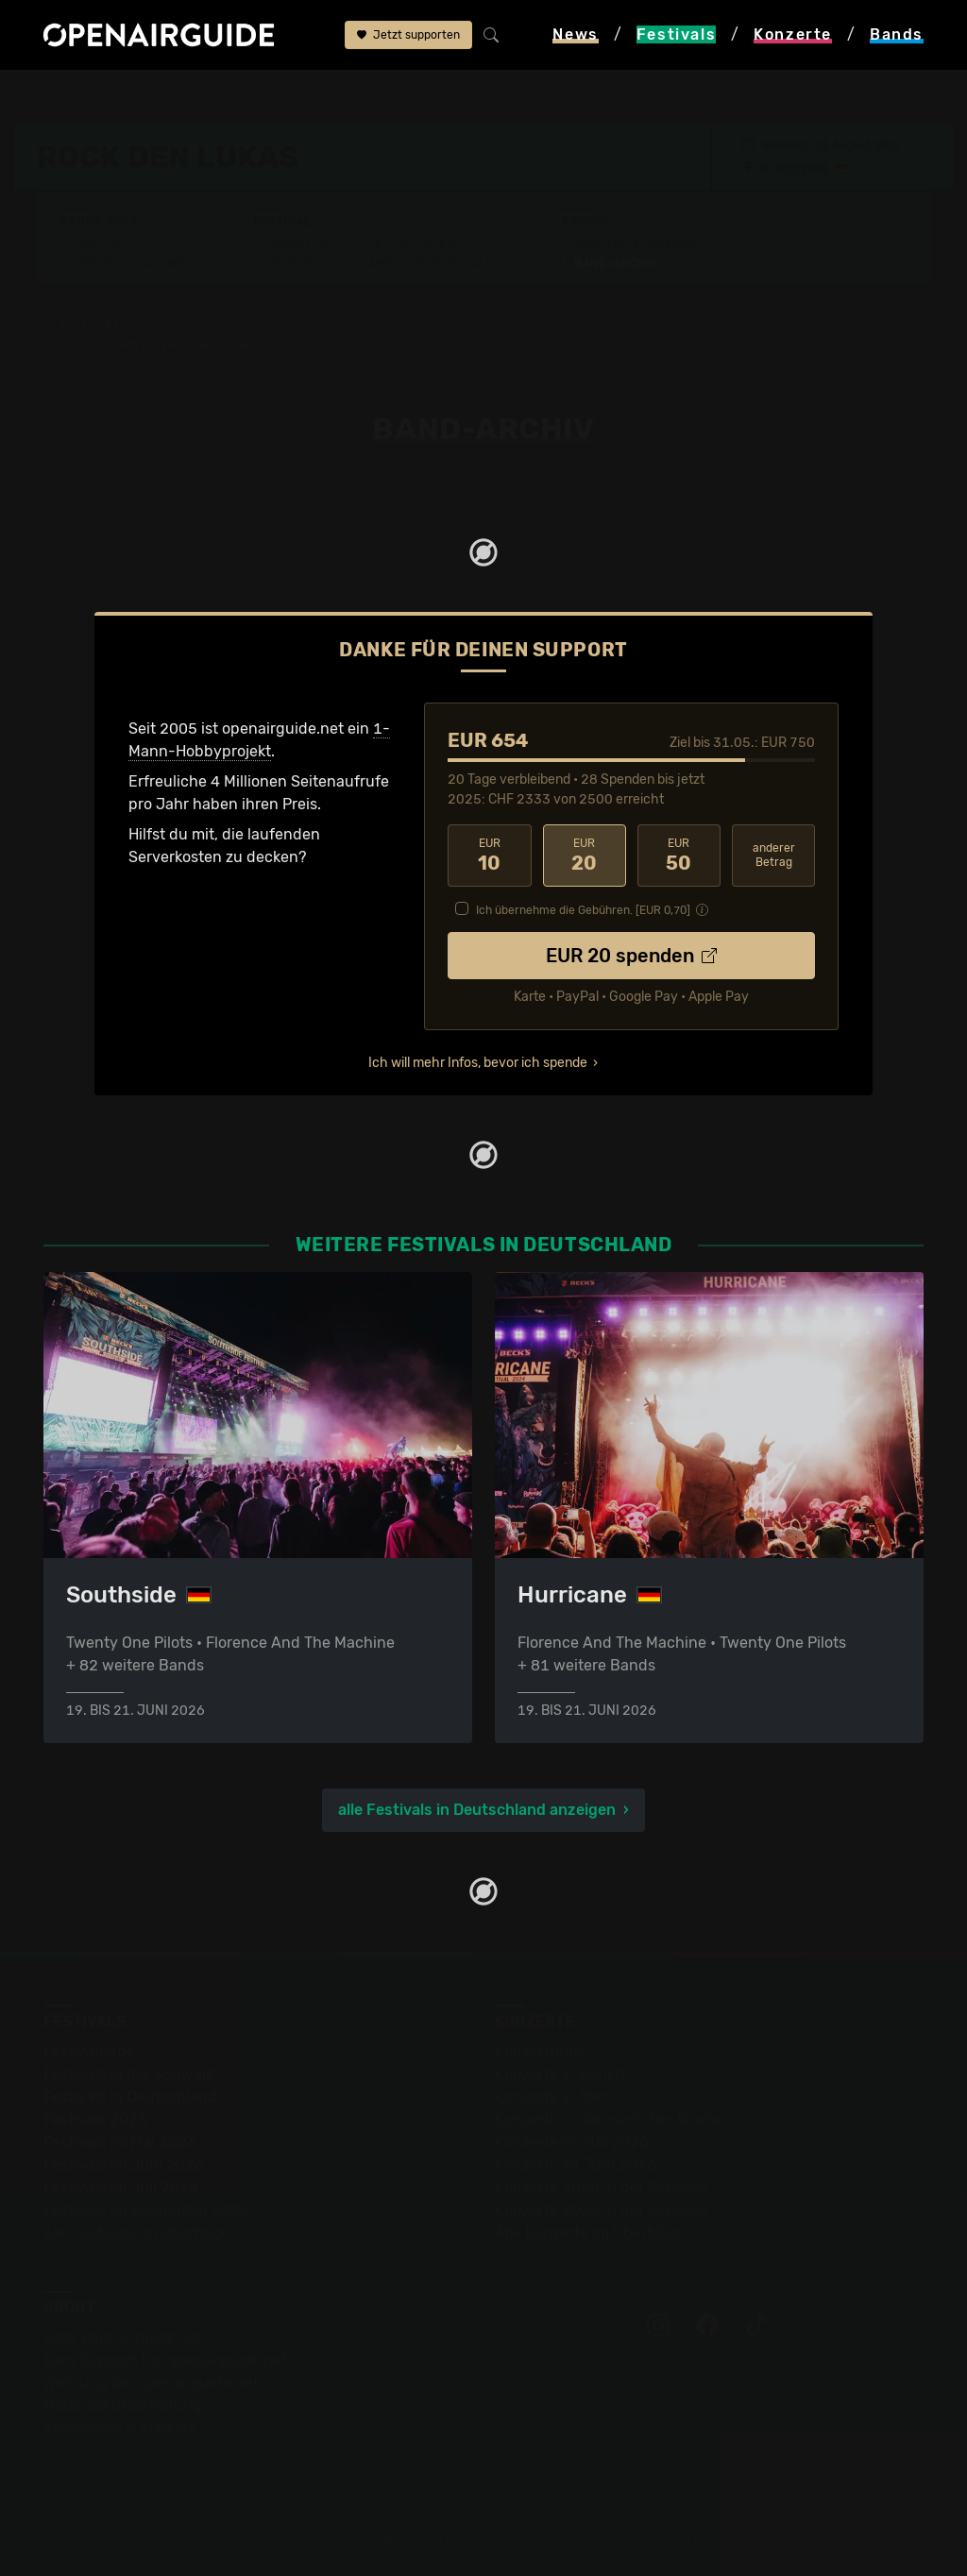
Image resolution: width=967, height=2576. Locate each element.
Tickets (290, 263)
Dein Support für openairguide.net (165, 2360)
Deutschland (230, 96)
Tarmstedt (801, 168)
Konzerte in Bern (554, 2097)
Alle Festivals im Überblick (135, 2233)
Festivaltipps (88, 2051)
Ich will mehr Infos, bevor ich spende (477, 1063)
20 (584, 855)
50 (679, 855)
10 (489, 855)
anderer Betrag (774, 855)
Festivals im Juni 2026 (123, 2165)
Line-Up (98, 246)
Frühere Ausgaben (634, 246)
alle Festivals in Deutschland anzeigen (477, 1810)
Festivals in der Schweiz (128, 2074)
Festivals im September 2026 (146, 2210)
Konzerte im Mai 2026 (572, 2142)
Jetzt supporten (408, 35)
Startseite (48, 96)
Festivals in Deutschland (130, 2097)
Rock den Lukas (344, 96)
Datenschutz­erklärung (122, 2406)
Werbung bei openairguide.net (151, 2383)
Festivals (134, 96)
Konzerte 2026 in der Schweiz (601, 2210)
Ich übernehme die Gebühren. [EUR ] (583, 910)
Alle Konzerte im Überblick (587, 2233)
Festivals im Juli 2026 (120, 2187)
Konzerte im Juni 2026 (575, 2165)
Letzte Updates (417, 246)
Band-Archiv (456, 96)
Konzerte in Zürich (560, 2074)
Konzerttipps (540, 2051)
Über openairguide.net (123, 2338)
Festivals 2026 (95, 2119)
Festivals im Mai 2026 (119, 2142)
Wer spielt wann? (129, 263)
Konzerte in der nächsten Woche (609, 2119)
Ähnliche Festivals (430, 263)
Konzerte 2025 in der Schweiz (601, 2187)
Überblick (298, 246)
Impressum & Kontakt (119, 2428)
